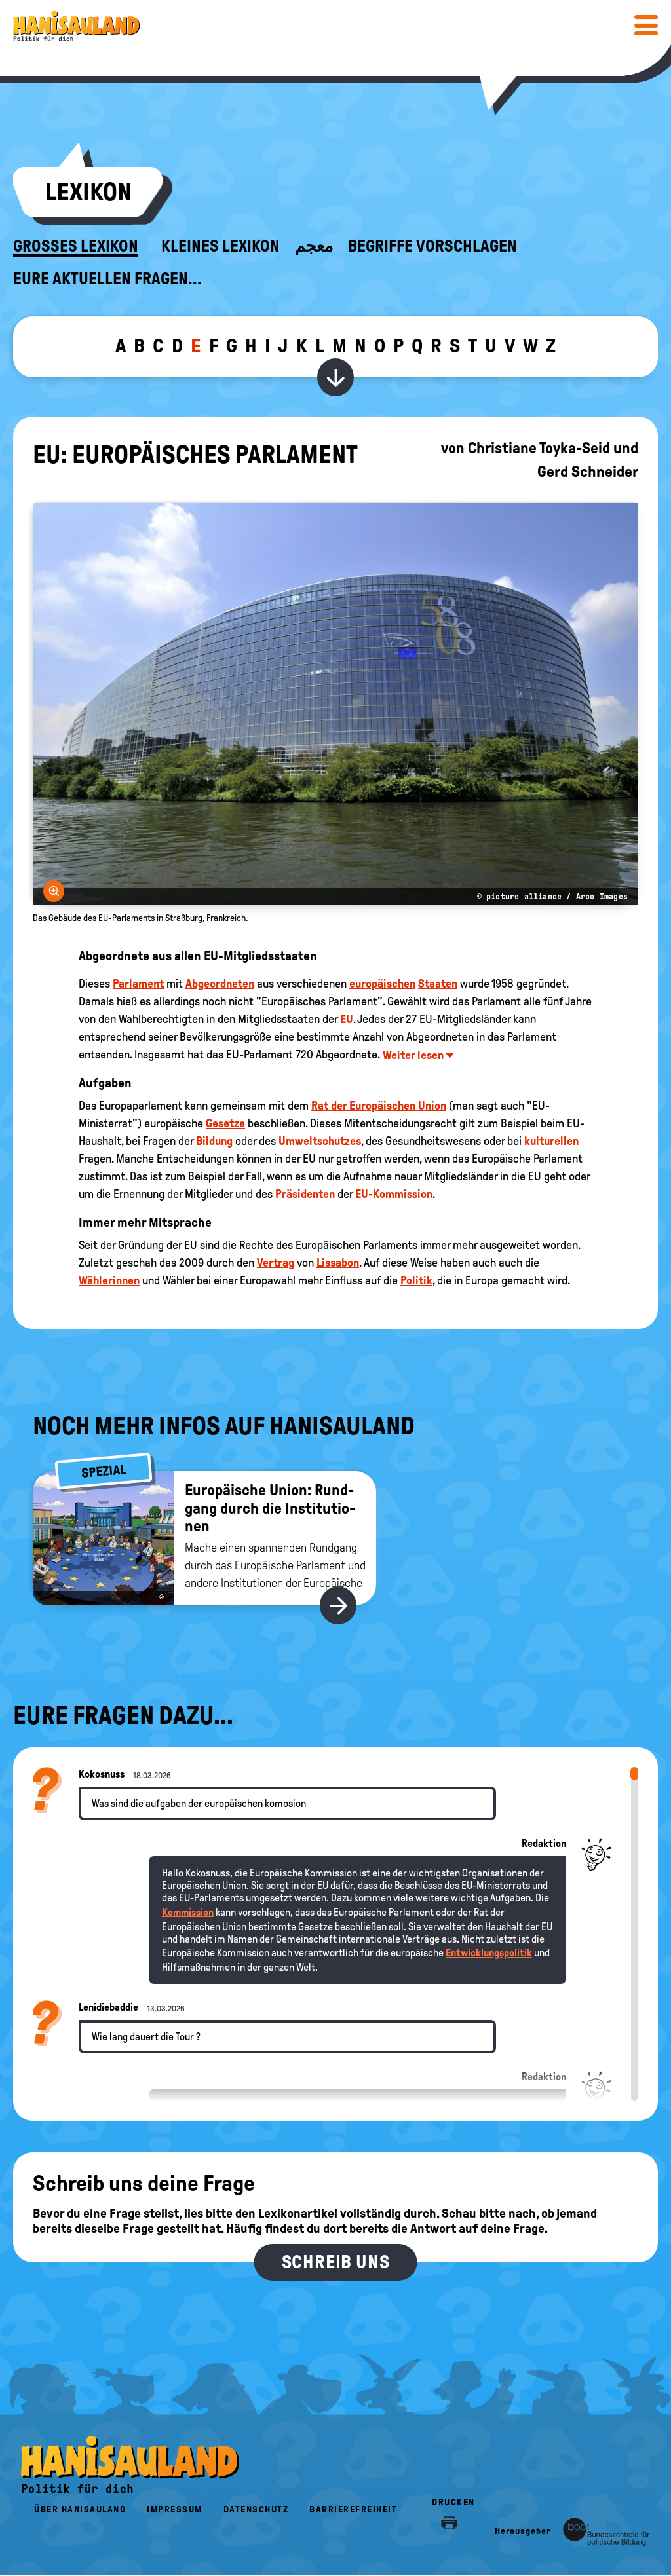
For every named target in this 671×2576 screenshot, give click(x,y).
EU (346, 1019)
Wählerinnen (109, 1280)
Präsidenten (305, 1194)
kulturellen (551, 1141)
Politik (416, 1280)
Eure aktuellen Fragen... (107, 279)
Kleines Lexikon (220, 246)
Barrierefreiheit (353, 2509)
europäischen (382, 983)
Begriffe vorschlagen (432, 246)
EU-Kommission (393, 1194)
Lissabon (337, 1262)
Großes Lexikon (75, 246)
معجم (314, 246)
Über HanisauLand (80, 2509)
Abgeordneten (219, 983)
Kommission (188, 1912)
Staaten (437, 983)
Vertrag (275, 1262)
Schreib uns (336, 2262)
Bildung (214, 1141)
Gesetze (225, 1123)
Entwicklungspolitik (489, 1952)
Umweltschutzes (319, 1141)
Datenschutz (256, 2509)
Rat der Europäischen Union (378, 1105)
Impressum (174, 2509)
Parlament (138, 983)
